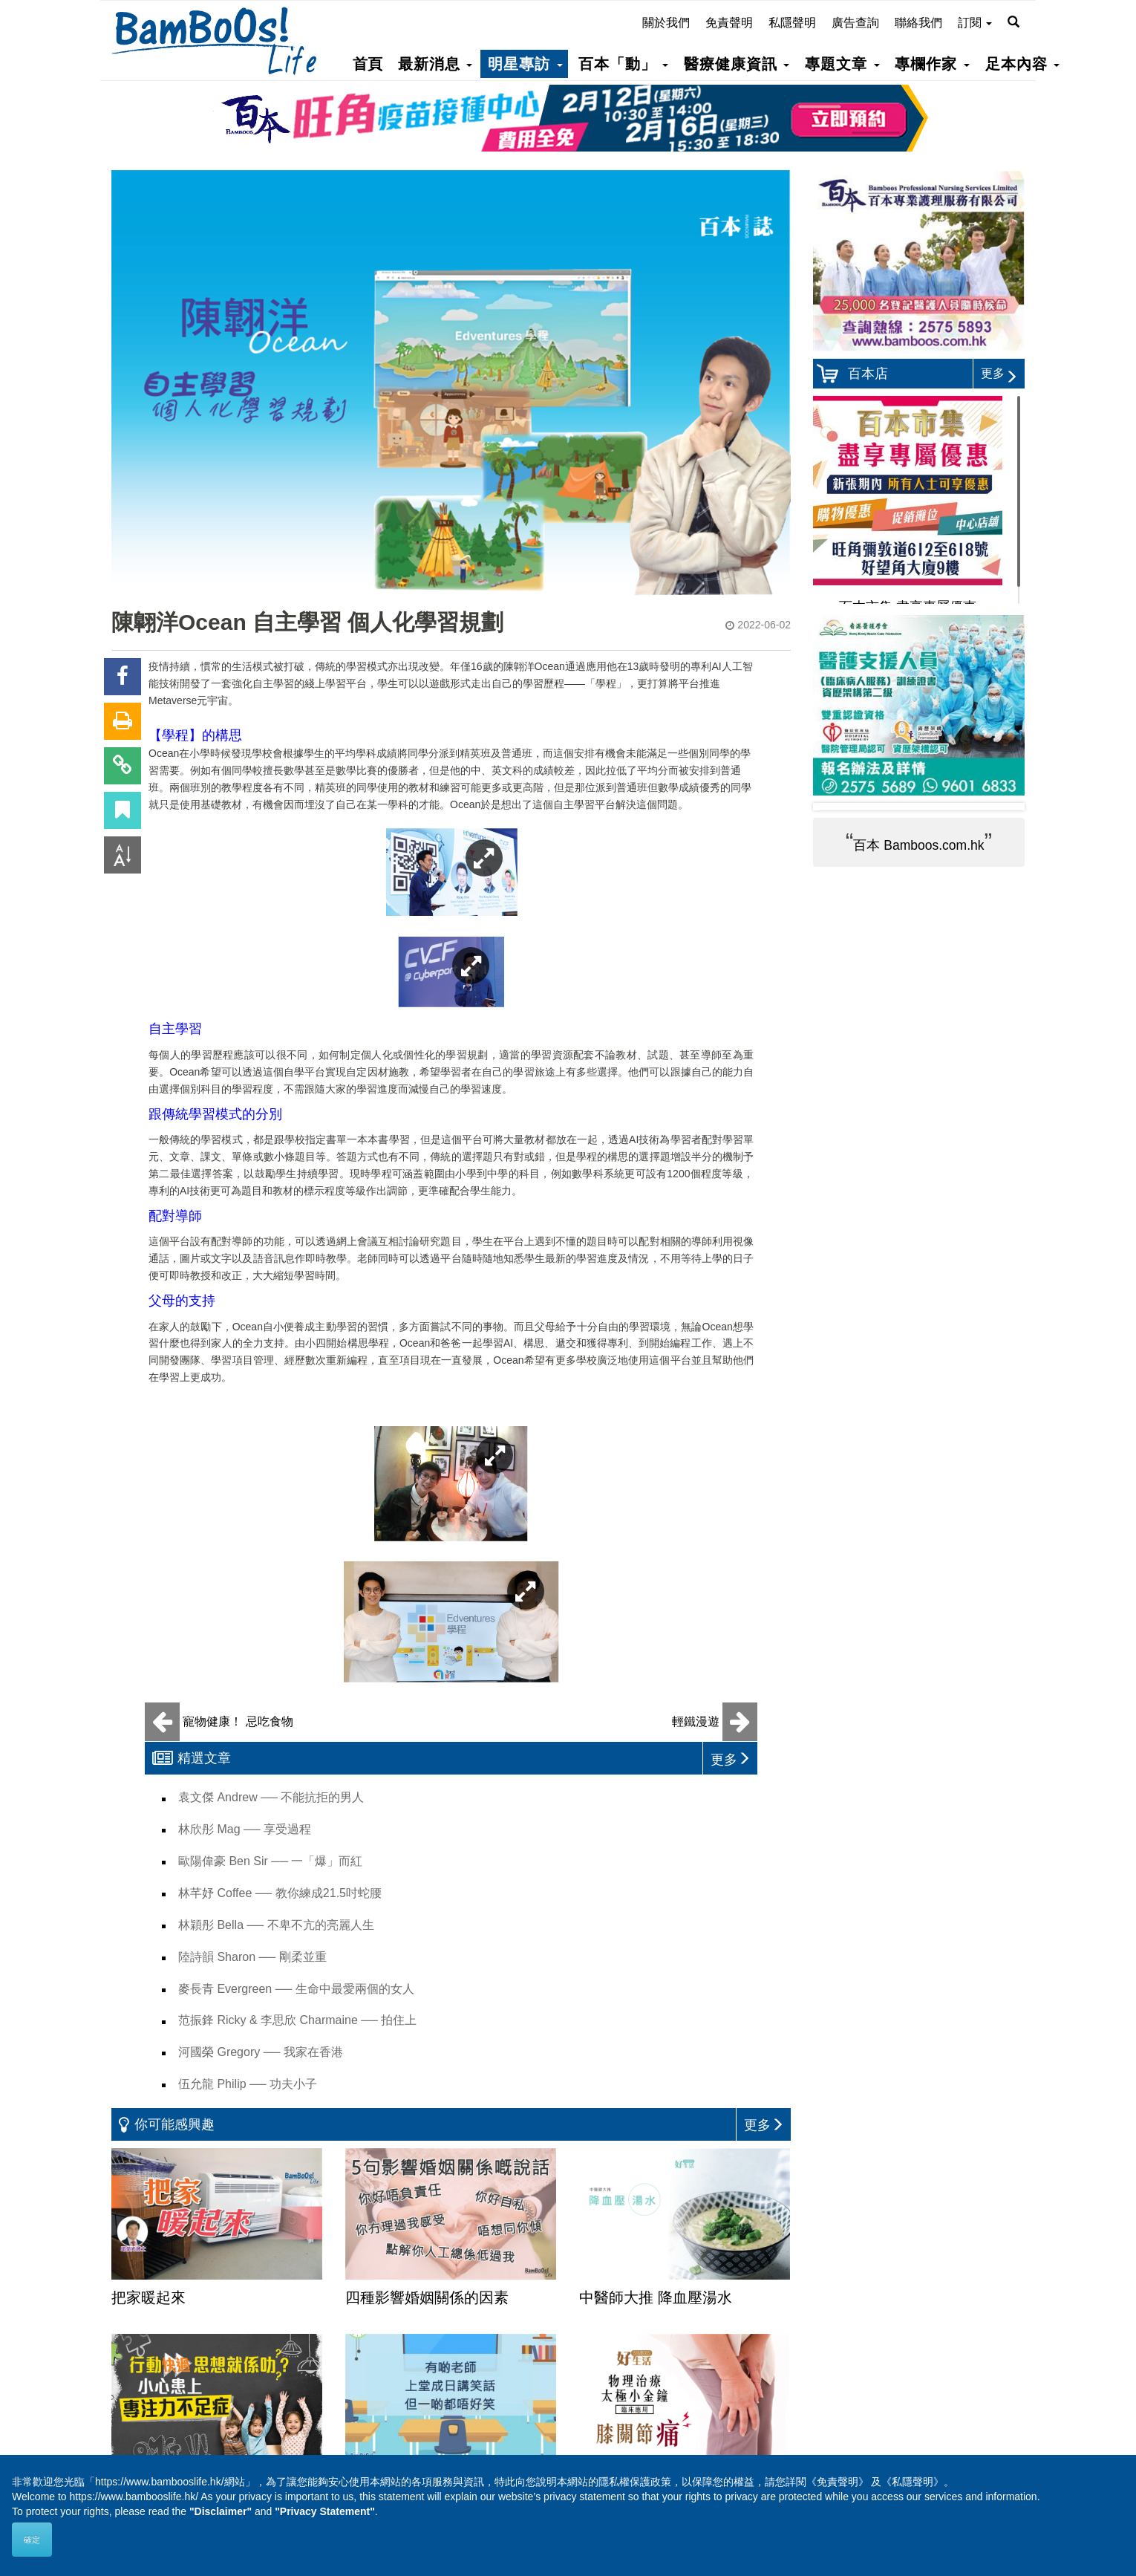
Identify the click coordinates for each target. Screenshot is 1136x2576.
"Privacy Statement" (325, 2511)
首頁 (367, 64)
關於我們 (666, 22)
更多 (999, 373)
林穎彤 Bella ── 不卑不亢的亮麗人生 (276, 1925)
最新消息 (435, 64)
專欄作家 (932, 64)
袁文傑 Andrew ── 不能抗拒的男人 (271, 1797)
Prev (836, 807)
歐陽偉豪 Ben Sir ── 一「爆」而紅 (270, 1861)
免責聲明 (729, 22)
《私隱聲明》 (912, 2482)
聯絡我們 (918, 22)
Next (1001, 807)
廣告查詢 (855, 22)
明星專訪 (525, 64)
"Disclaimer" (220, 2511)
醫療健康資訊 (736, 64)
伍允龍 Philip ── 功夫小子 (247, 2084)
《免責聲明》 (837, 2482)
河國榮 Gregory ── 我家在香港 (260, 2052)
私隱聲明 (792, 22)
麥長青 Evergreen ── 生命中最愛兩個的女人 (296, 1989)
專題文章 (842, 64)
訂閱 (975, 22)
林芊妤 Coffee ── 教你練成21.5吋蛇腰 (280, 1893)
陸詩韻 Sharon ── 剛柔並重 (252, 1957)
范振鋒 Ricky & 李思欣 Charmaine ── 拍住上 (297, 2020)
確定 (32, 2539)
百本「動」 (623, 64)
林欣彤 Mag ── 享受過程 (244, 1829)
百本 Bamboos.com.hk (918, 845)
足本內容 (1022, 64)
